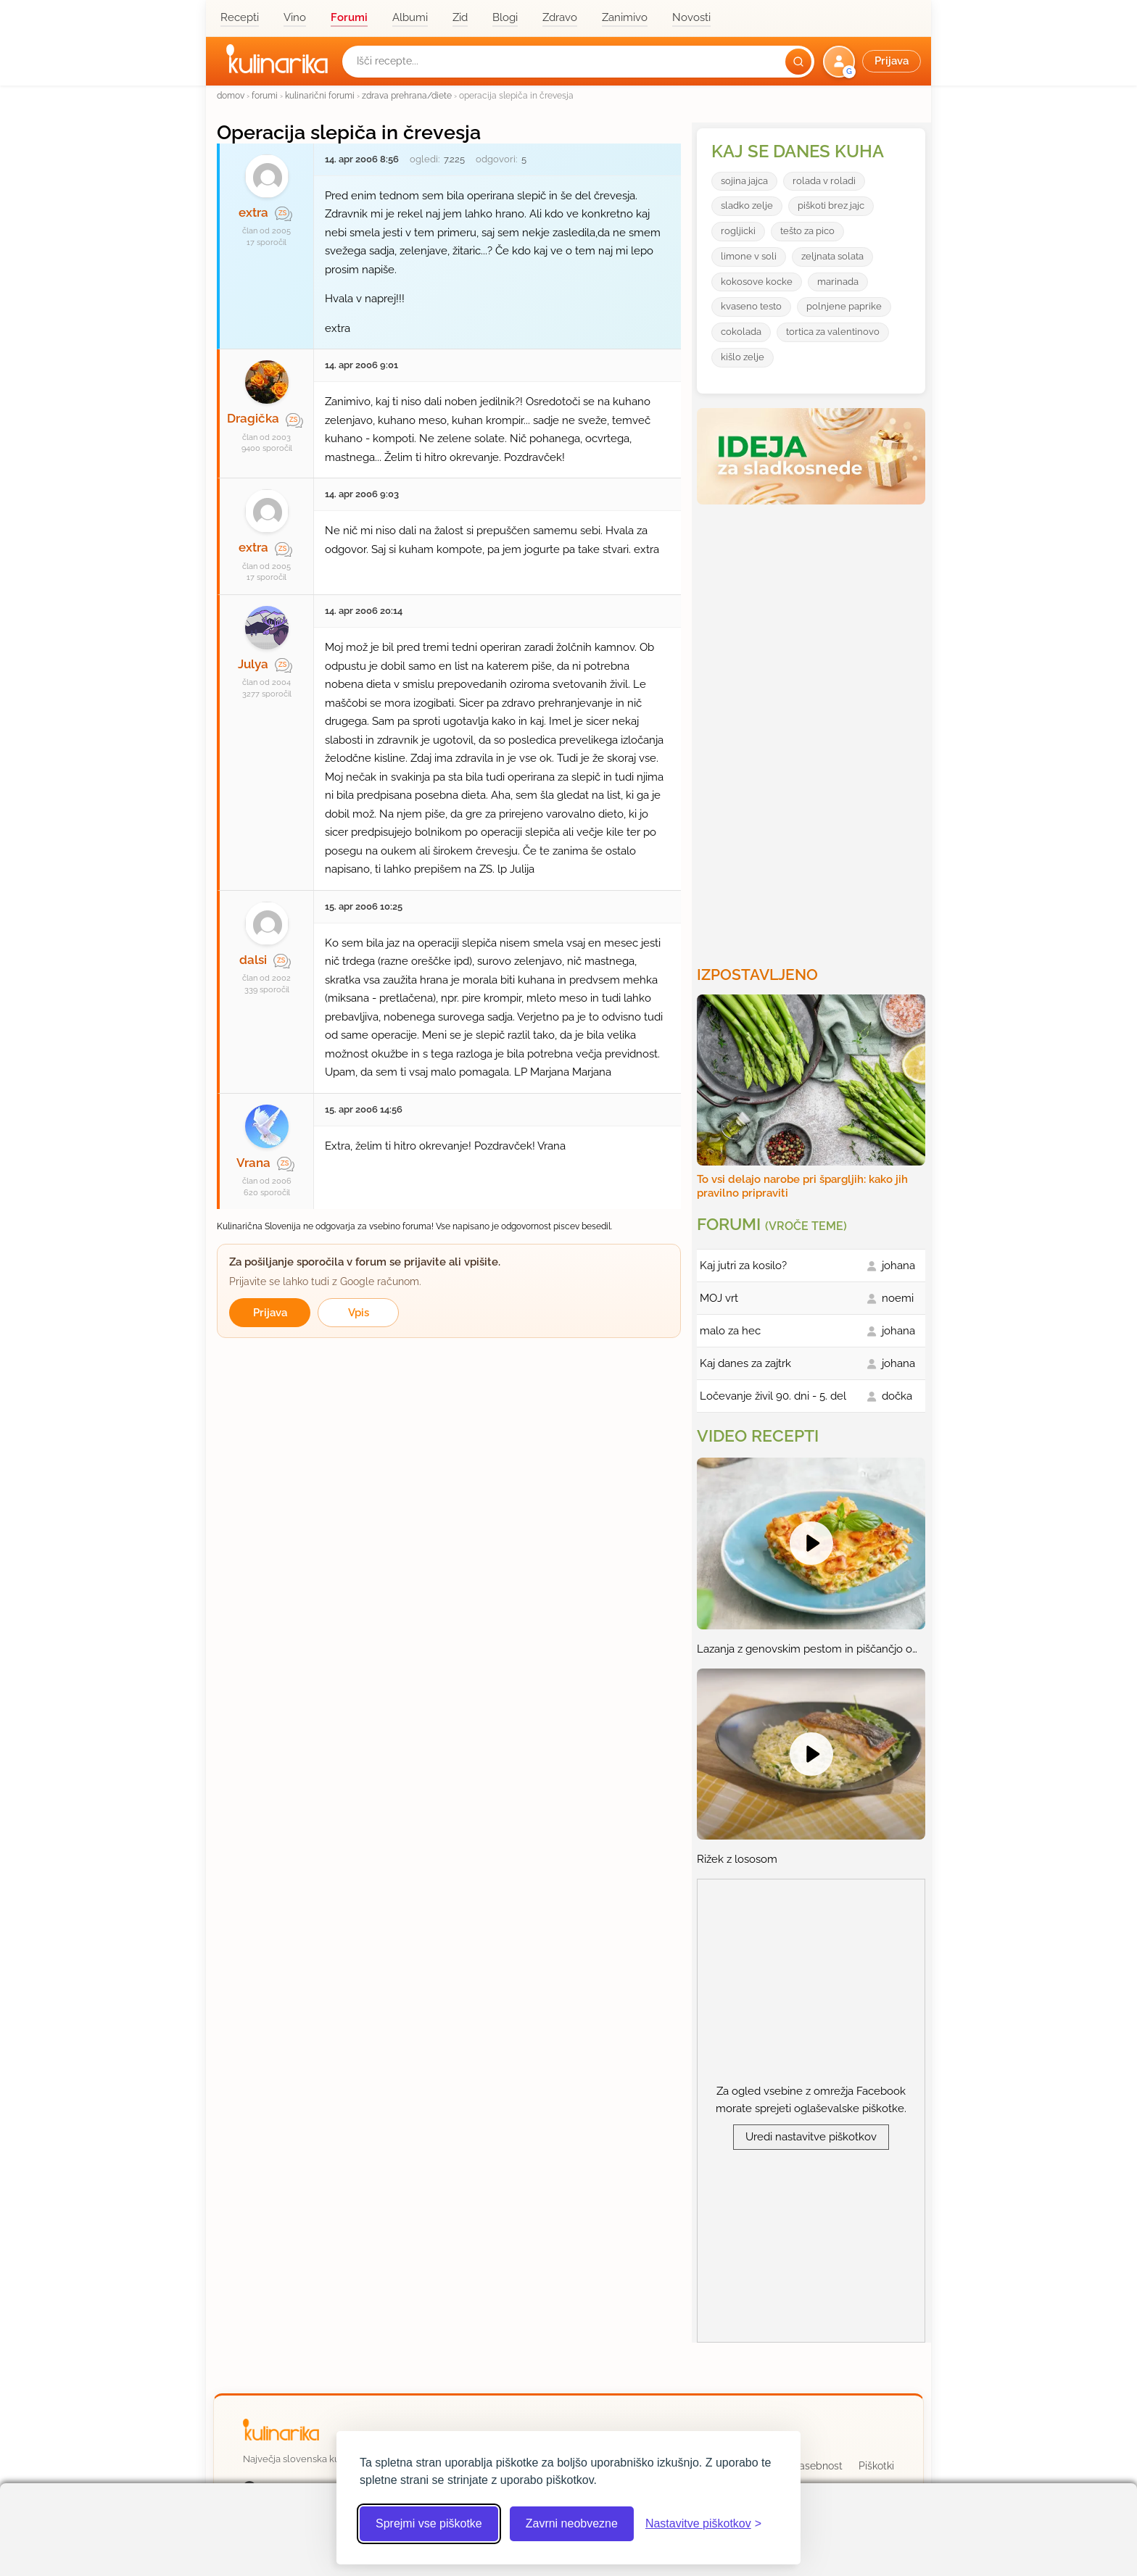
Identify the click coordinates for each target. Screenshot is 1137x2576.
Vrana (253, 1162)
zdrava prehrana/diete (407, 95)
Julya (253, 664)
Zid (460, 17)
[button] (873, 62)
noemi (898, 1298)
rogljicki (738, 230)
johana (898, 1265)
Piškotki (876, 2466)
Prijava (270, 1312)
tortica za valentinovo (833, 331)
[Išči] (798, 62)
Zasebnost (818, 2466)
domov (230, 95)
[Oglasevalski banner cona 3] (813, 729)
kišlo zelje (742, 357)
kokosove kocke (757, 281)
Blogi (505, 17)
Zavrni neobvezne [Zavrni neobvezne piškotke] (572, 2523)
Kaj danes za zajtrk (745, 1363)
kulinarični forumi (320, 95)
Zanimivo (625, 17)
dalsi (253, 959)
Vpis (358, 1312)
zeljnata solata (832, 256)
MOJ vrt (719, 1298)
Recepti (239, 17)
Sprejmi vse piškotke (429, 2523)
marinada (838, 281)
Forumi (349, 17)
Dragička (253, 418)
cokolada (741, 331)
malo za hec (730, 1330)
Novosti (691, 17)
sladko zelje (747, 205)
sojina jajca (744, 180)
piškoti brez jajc (831, 205)
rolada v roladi (824, 180)
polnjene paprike (844, 306)
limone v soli (749, 256)
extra (253, 212)
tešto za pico (807, 230)
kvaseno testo (751, 306)
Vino (295, 17)
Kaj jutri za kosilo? (743, 1265)
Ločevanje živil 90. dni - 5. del (773, 1396)
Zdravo (559, 17)
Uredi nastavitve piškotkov (811, 2136)
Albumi (410, 17)
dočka (897, 1396)
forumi (265, 95)
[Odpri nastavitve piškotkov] (703, 2523)
